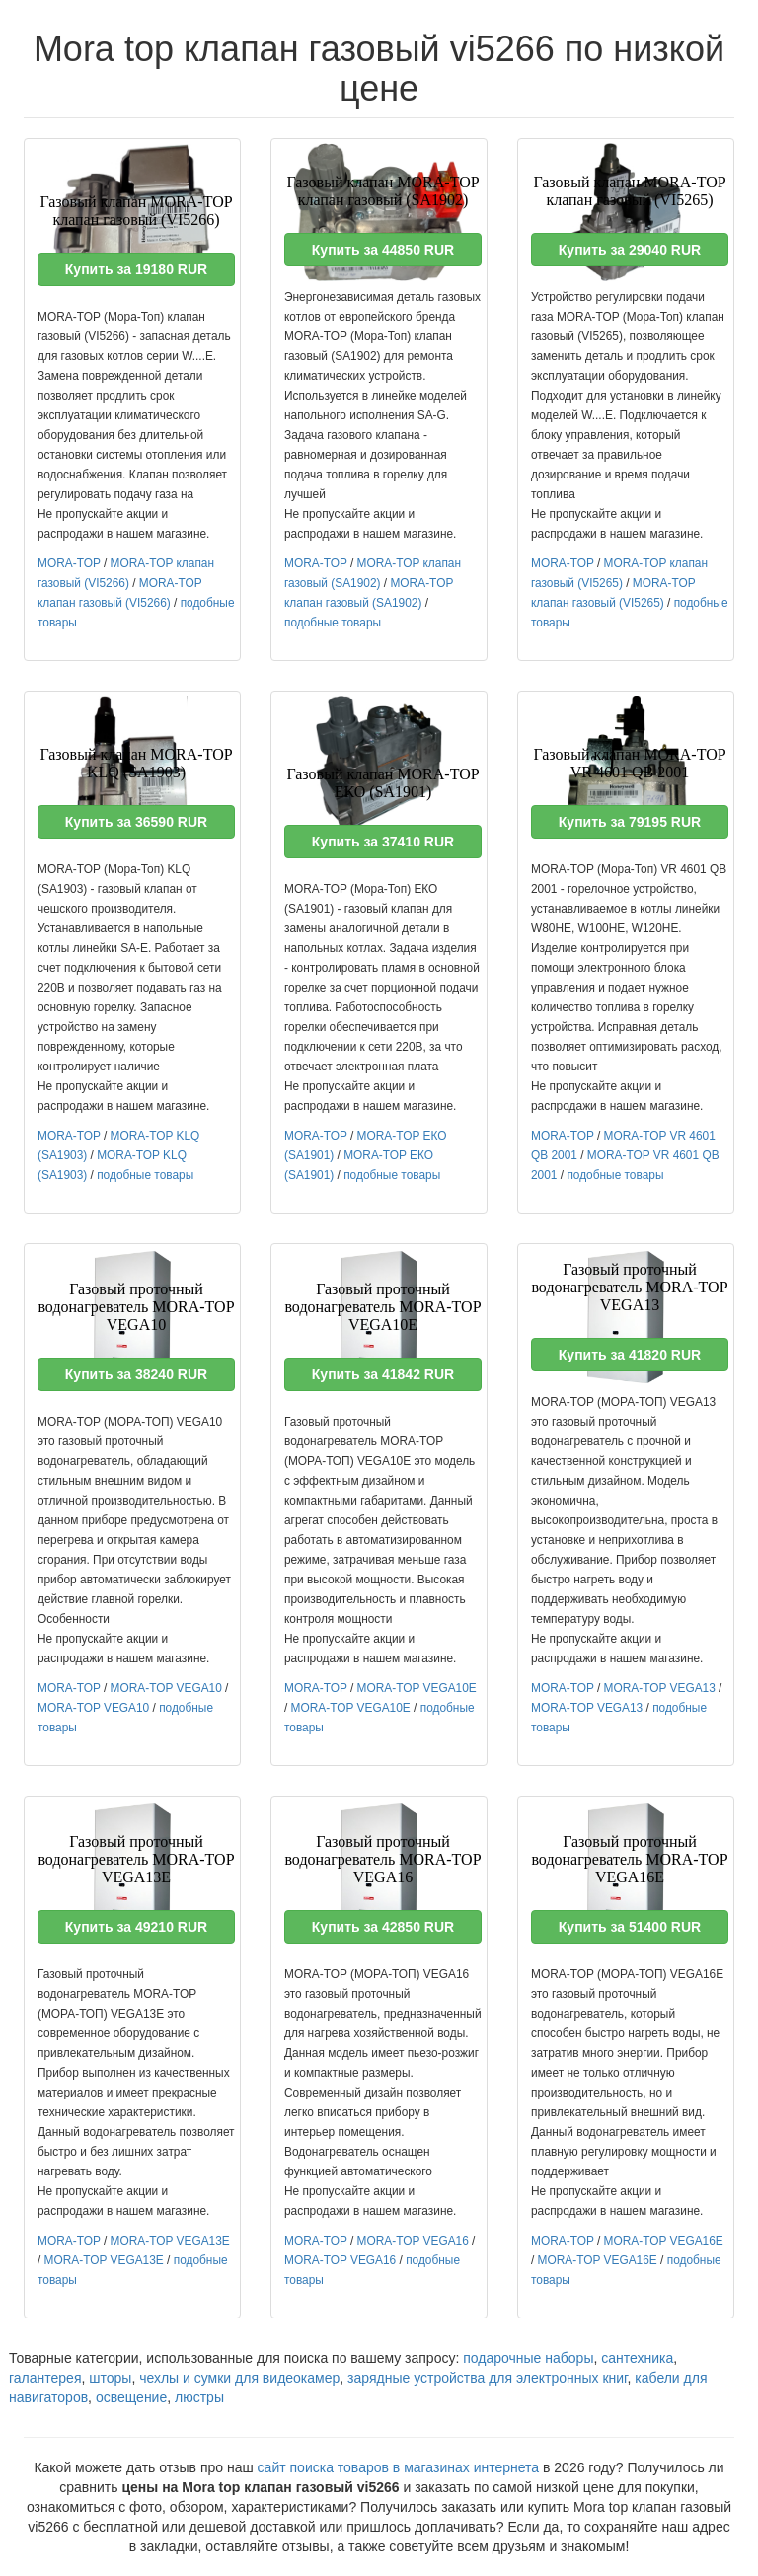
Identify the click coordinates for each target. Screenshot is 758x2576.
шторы (110, 2378)
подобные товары (332, 622)
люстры (199, 2397)
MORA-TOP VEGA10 (166, 1688)
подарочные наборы (528, 2358)
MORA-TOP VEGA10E (417, 1688)
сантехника (637, 2358)
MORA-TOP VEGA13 (660, 1688)
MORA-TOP (69, 563)
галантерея (45, 2378)
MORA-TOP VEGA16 (413, 2240)
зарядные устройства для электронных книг (487, 2378)
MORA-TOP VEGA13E (170, 2240)
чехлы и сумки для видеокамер (239, 2378)
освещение (131, 2397)
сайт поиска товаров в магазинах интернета (399, 2467)
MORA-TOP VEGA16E (663, 2240)
